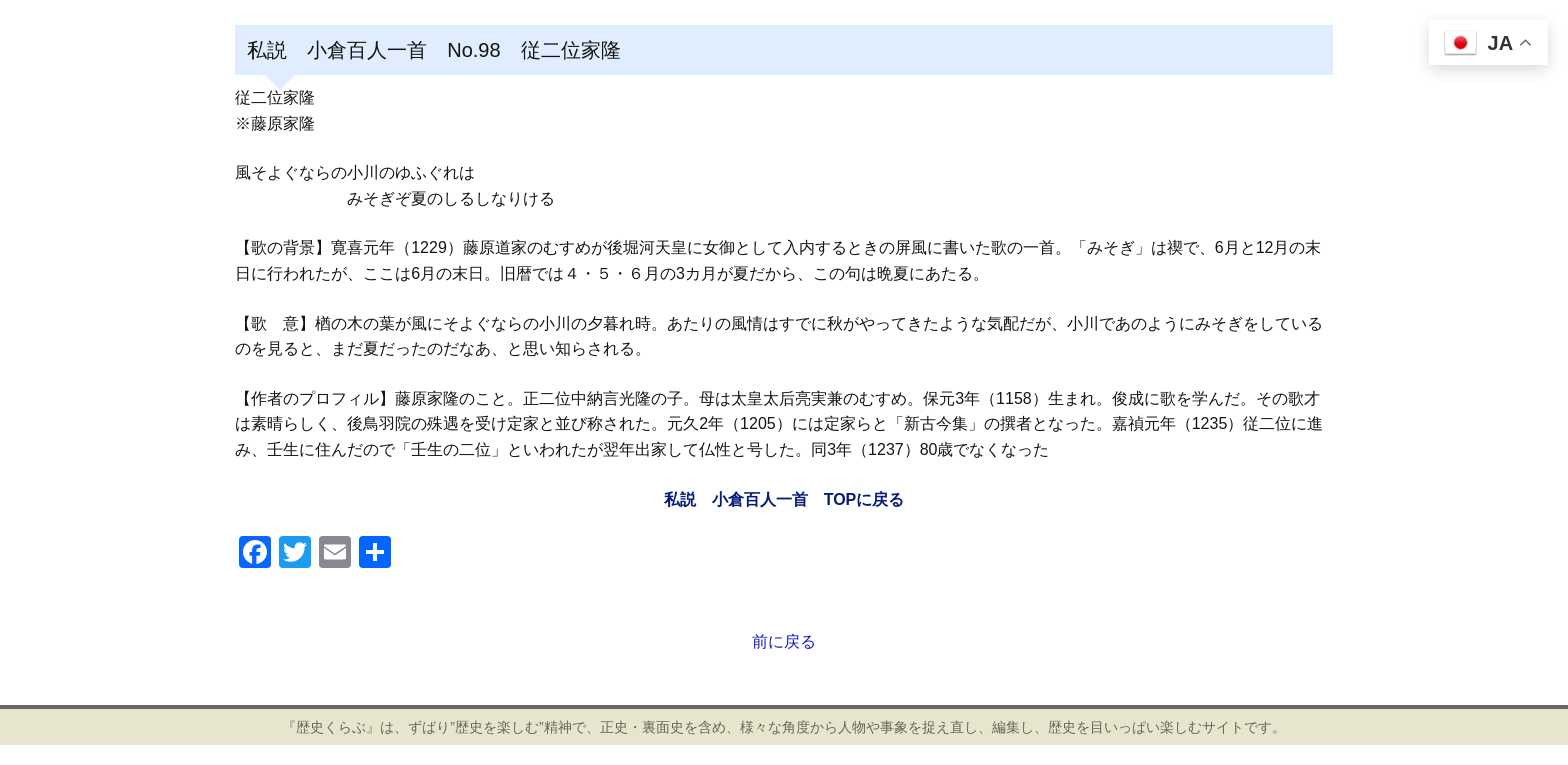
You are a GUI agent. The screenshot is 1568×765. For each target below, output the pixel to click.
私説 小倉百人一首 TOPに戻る (784, 499)
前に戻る (784, 641)
